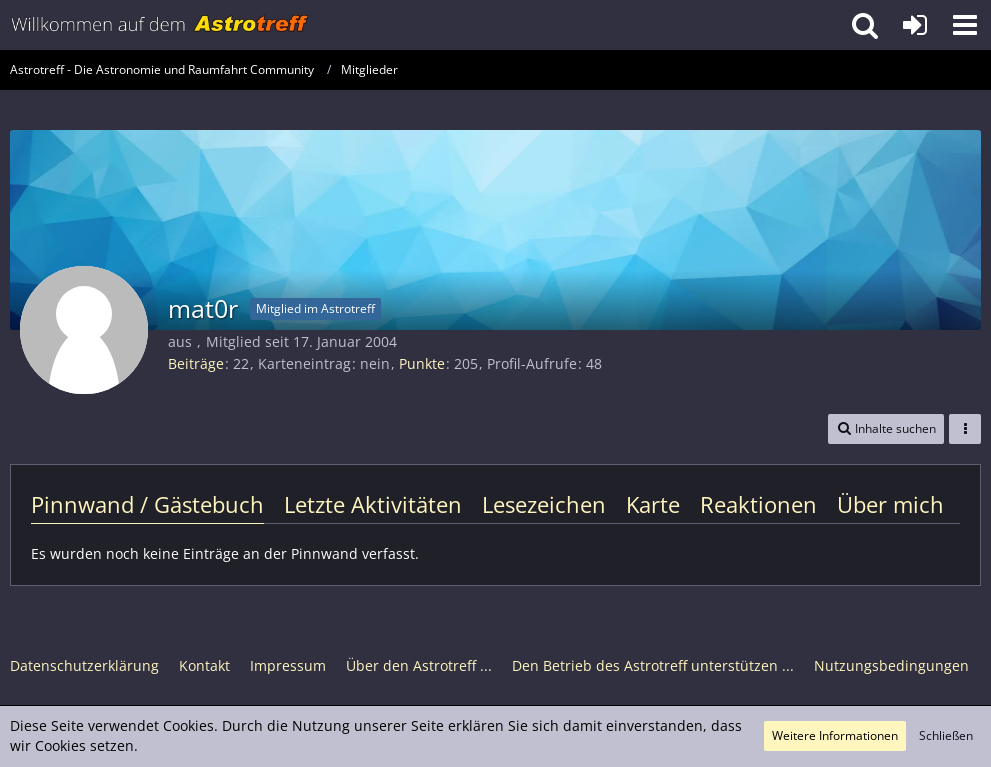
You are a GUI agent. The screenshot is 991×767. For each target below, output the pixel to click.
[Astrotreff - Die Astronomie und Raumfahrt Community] (160, 25)
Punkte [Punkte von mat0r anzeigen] (422, 363)
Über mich (890, 504)
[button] (965, 25)
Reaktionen (758, 504)
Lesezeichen (544, 504)
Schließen (946, 735)
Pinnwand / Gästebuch (147, 504)
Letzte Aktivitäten (373, 504)
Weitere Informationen (835, 735)
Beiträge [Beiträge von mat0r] (196, 363)
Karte (653, 504)
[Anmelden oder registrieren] (915, 25)
